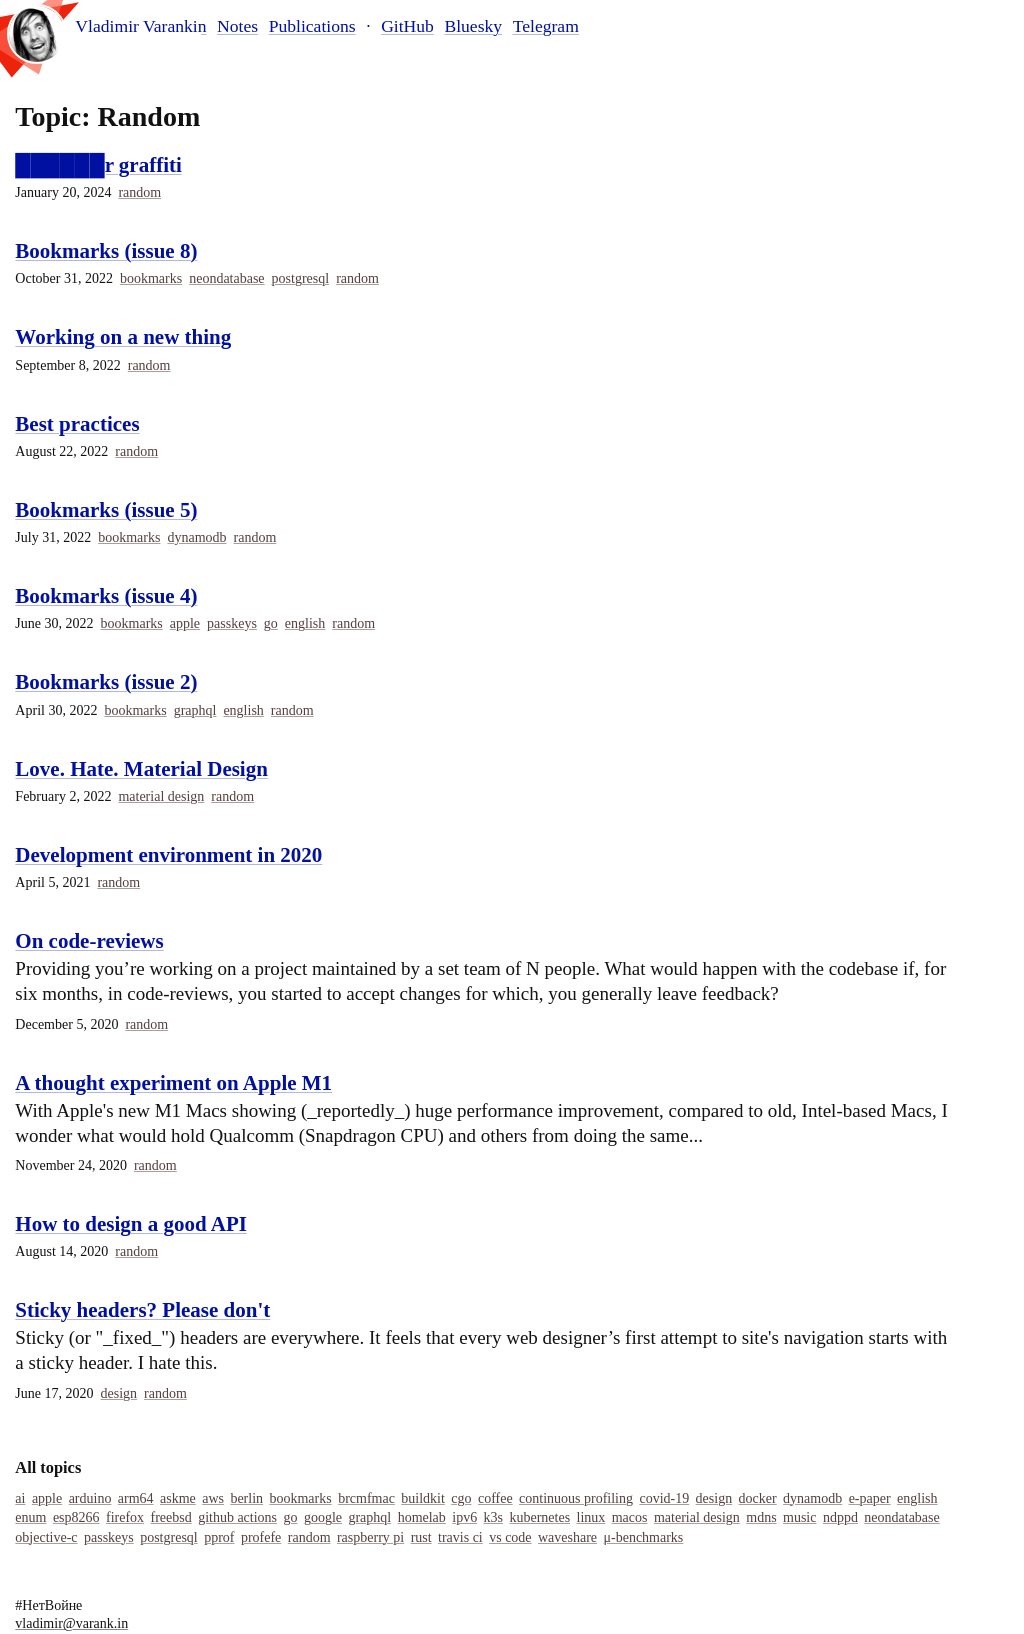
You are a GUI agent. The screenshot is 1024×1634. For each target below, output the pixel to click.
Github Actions (237, 1517)
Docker (758, 1498)
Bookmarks (151, 278)
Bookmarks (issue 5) (106, 510)
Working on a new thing (123, 337)
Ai (20, 1498)
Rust (421, 1537)
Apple (185, 623)
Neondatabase (226, 278)
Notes (237, 26)
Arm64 (136, 1498)
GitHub (407, 26)
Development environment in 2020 (168, 855)
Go (271, 623)
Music (799, 1517)
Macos (630, 1517)
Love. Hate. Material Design (141, 769)
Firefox (125, 1517)
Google (323, 1517)
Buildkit (423, 1498)
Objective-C (46, 1537)
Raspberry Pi (370, 1537)
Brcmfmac (366, 1498)
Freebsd (171, 1517)
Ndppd (840, 1517)
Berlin (246, 1498)
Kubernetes (539, 1517)
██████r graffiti (98, 165)
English (305, 623)
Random (139, 192)
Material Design (161, 796)
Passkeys (232, 623)
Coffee (495, 1498)
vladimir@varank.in (71, 1623)
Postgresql (301, 278)
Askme (178, 1498)
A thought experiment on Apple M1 (173, 1083)
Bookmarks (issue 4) (106, 596)
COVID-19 (664, 1498)
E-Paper (870, 1498)
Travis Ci (460, 1537)
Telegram (546, 26)
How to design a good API (131, 1224)
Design (119, 1393)
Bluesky (473, 26)
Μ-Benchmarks (644, 1537)
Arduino (90, 1498)
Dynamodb (196, 537)
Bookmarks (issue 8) (106, 251)
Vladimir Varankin (140, 26)
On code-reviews (89, 941)
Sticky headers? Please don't (142, 1310)
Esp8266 (76, 1517)
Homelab (422, 1517)
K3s (493, 1517)
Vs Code (510, 1537)
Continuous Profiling (576, 1498)
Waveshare (567, 1537)
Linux (591, 1517)
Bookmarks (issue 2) (106, 682)
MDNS (761, 1517)
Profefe (261, 1537)
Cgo (461, 1498)
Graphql (195, 710)
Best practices (77, 424)
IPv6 (464, 1517)
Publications (312, 26)
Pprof (219, 1537)
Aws (213, 1498)
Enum (30, 1517)
